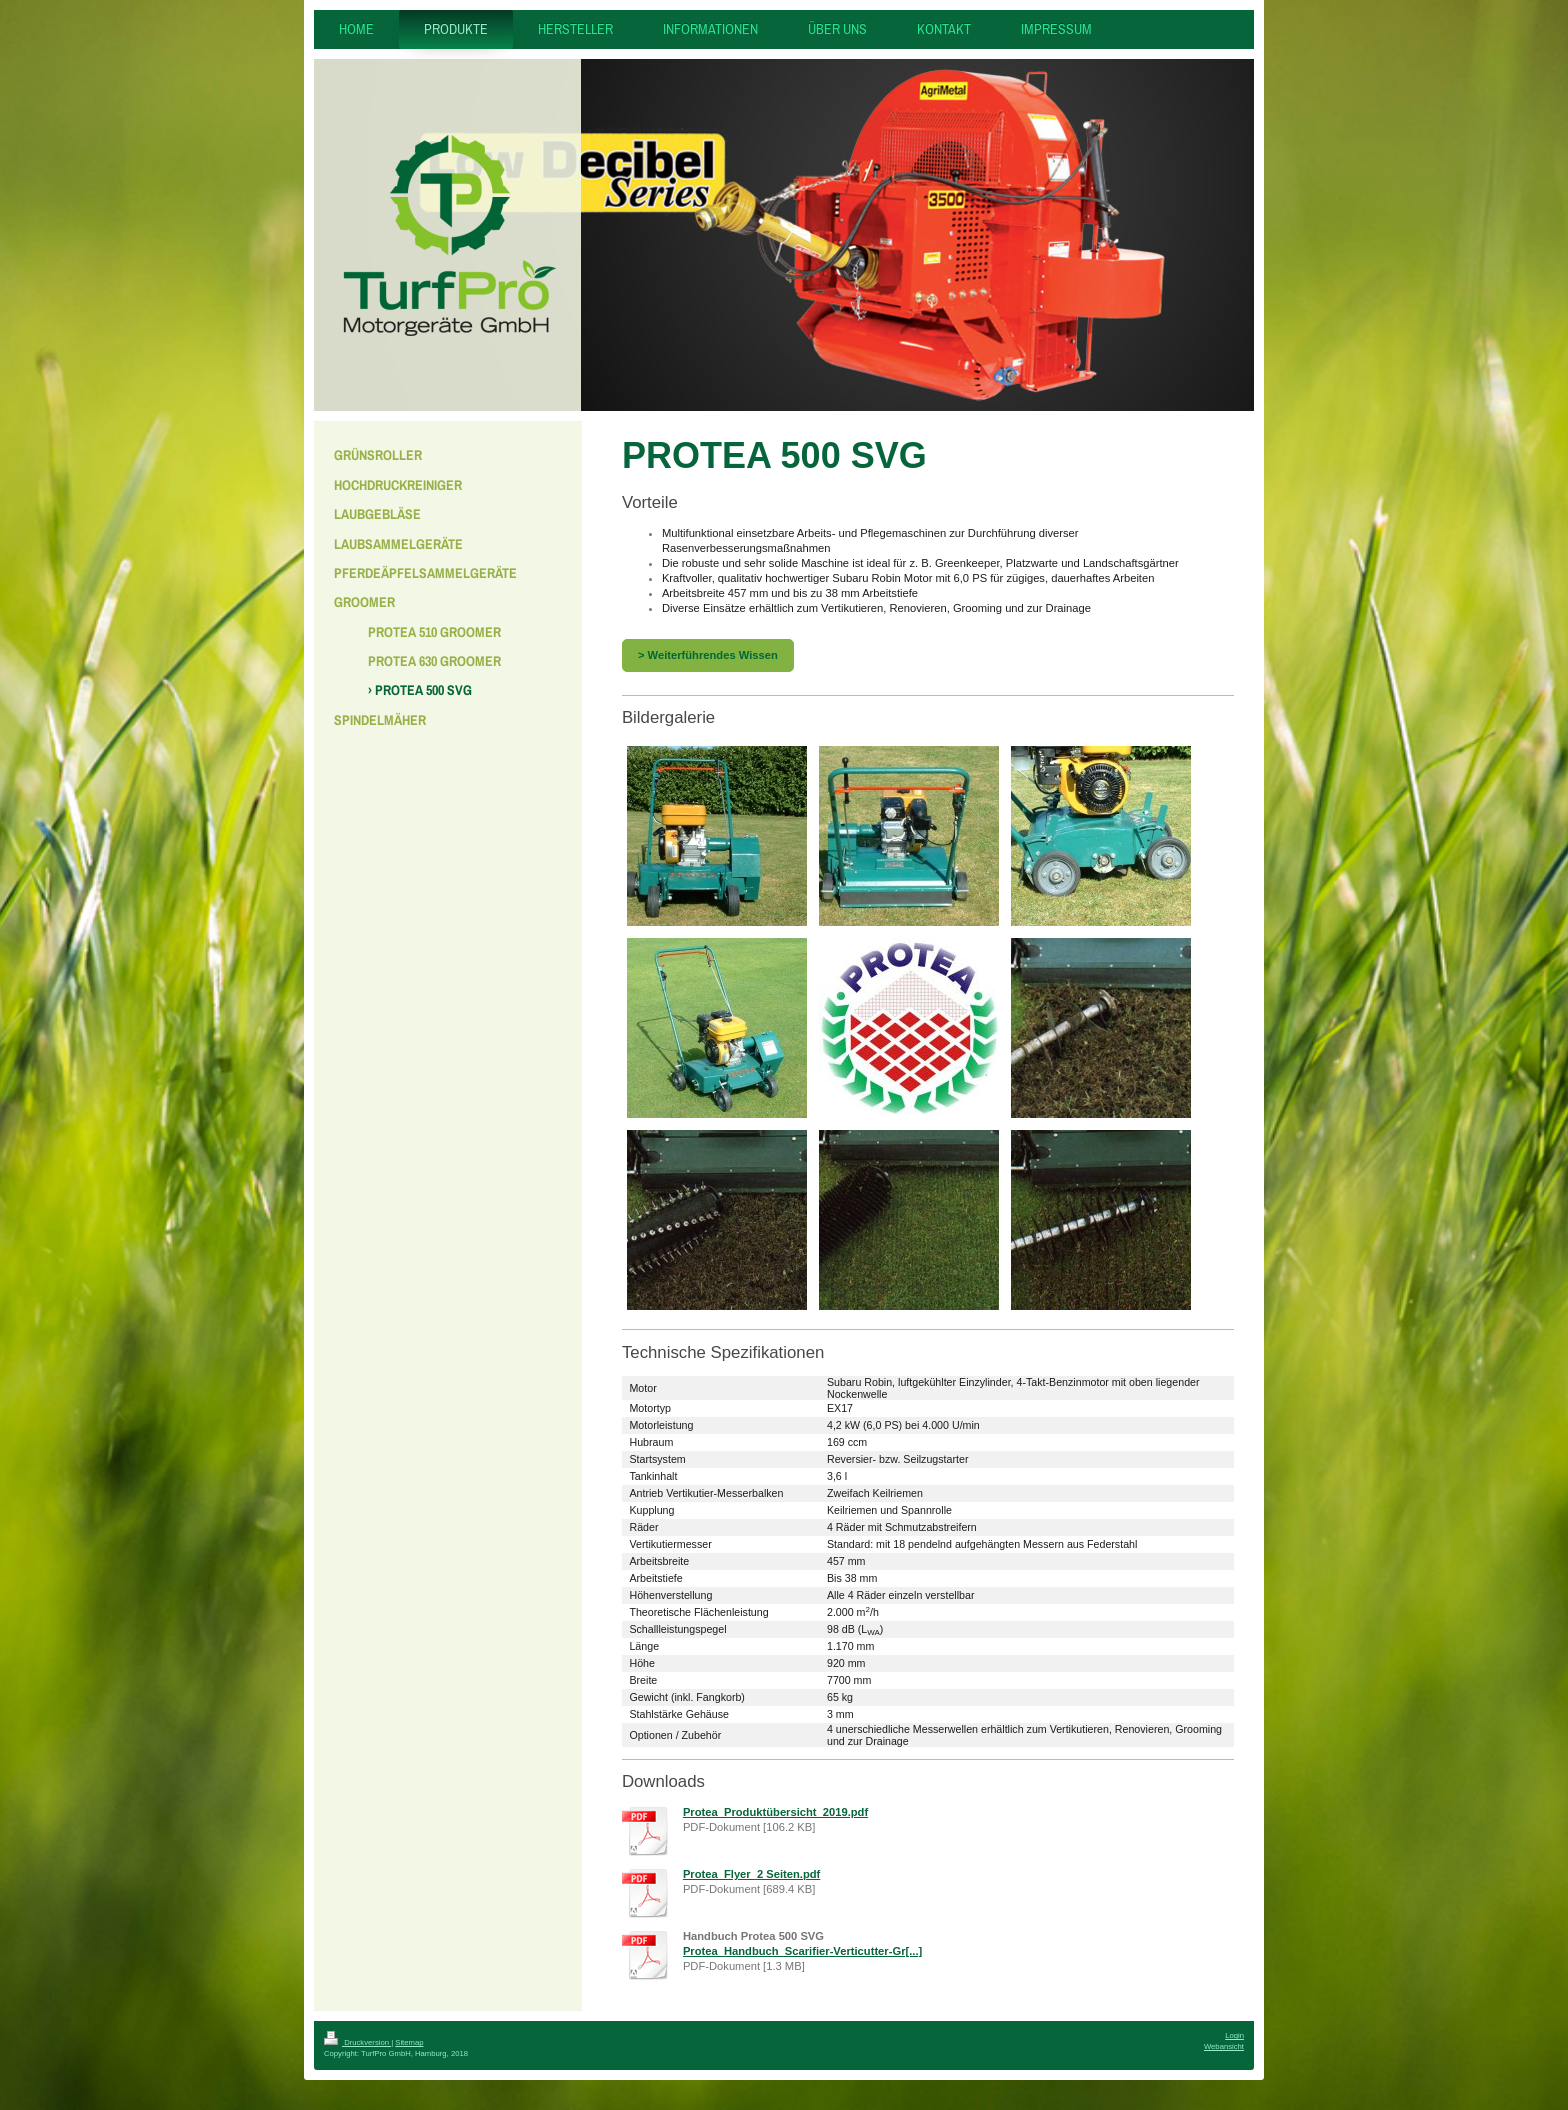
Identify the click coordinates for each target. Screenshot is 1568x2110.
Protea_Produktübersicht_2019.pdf (775, 1812)
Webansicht (1224, 2046)
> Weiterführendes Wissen (708, 655)
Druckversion (357, 2042)
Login (1234, 2035)
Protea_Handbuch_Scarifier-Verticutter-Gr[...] (802, 1951)
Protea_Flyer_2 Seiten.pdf (751, 1874)
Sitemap (409, 2042)
